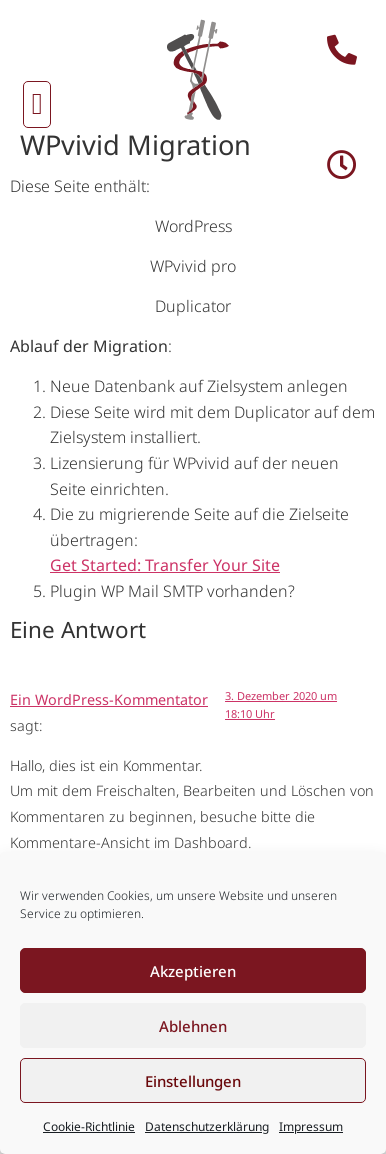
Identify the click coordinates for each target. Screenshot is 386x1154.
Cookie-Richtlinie (89, 1126)
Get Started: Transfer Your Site (165, 565)
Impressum (311, 1126)
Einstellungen (193, 1081)
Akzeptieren (193, 971)
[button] (37, 104)
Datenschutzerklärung (207, 1126)
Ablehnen (193, 1026)
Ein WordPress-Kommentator (109, 699)
